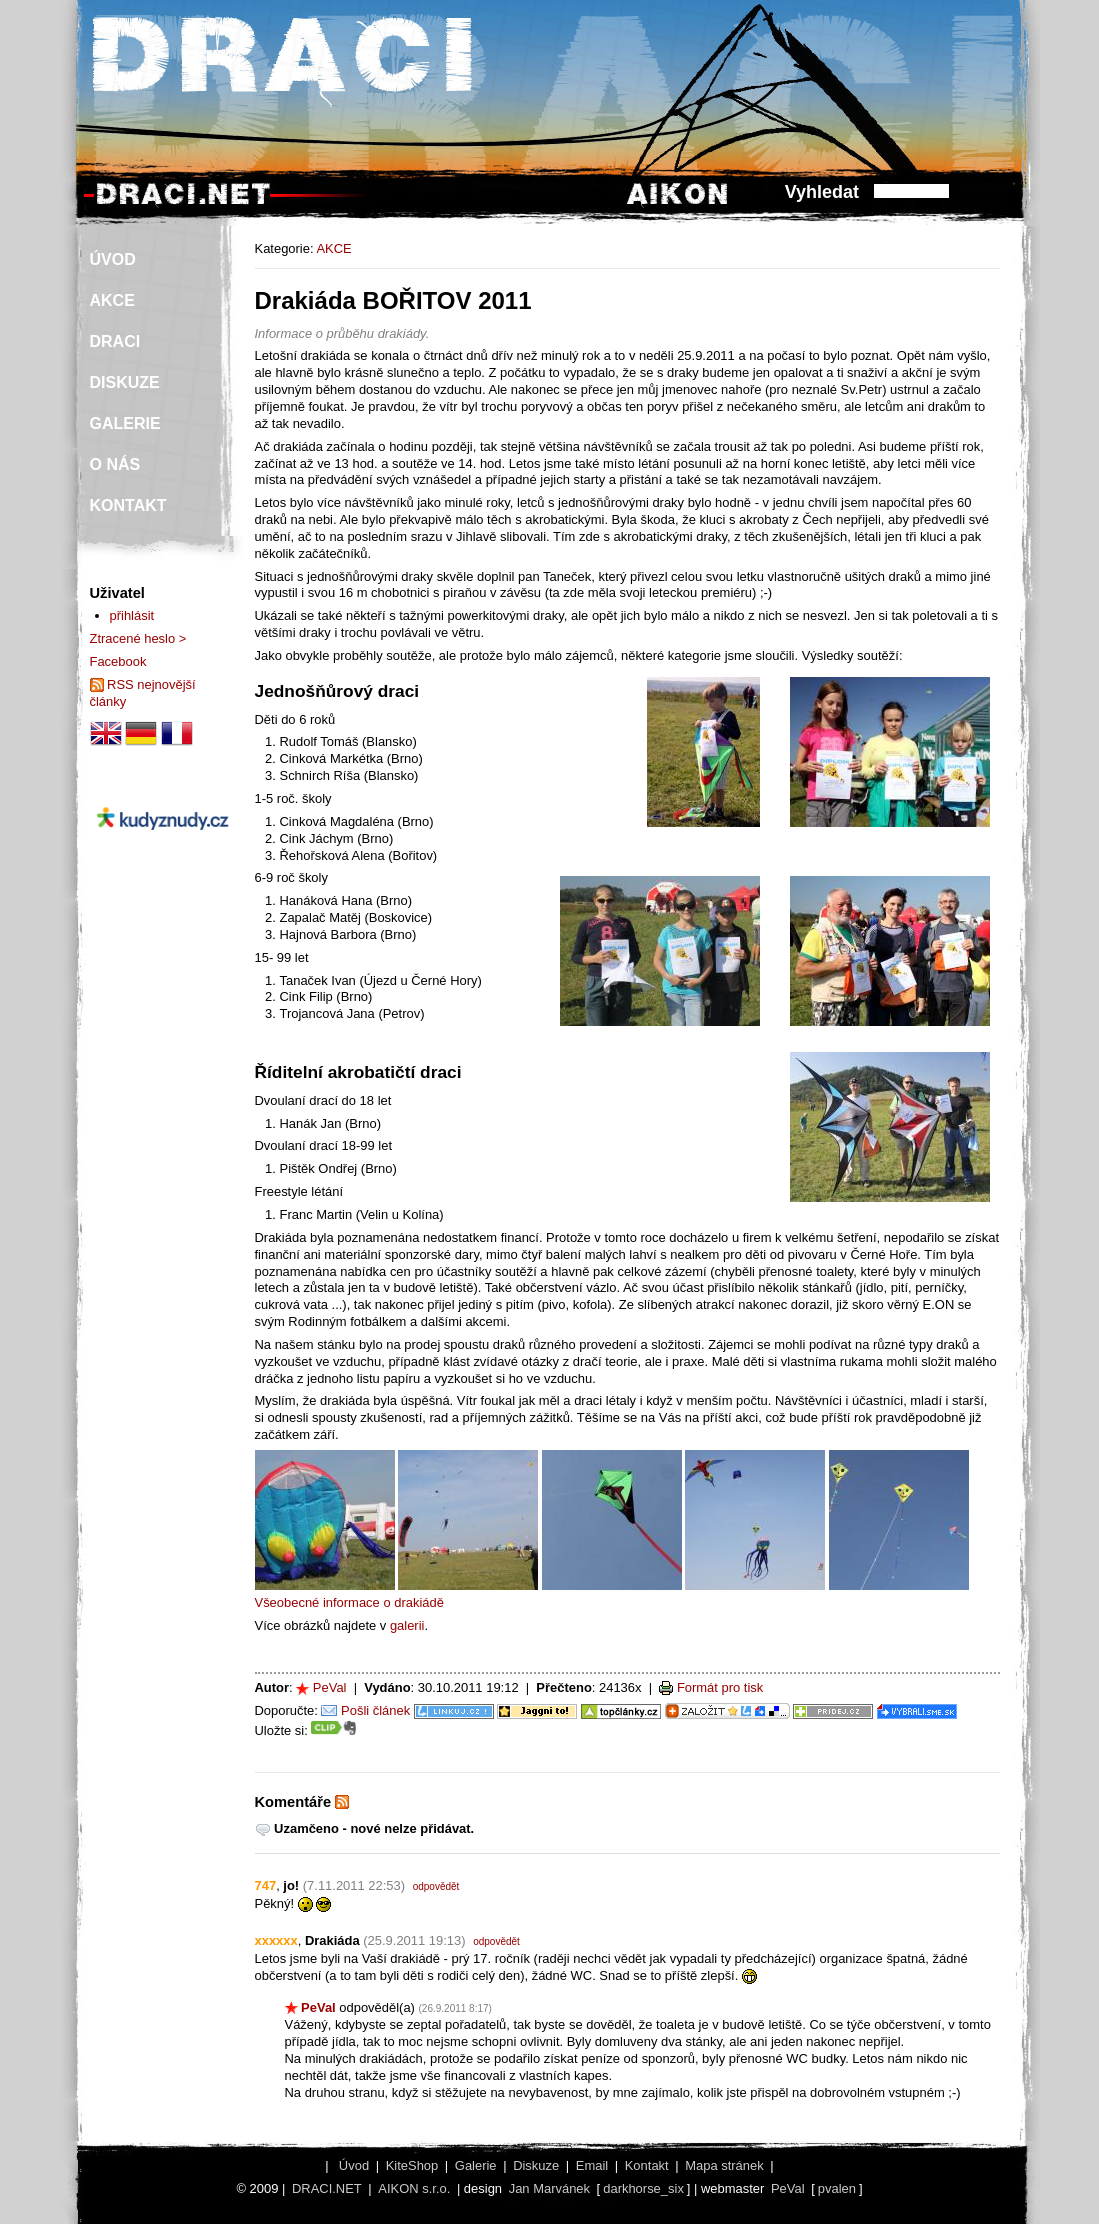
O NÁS (115, 464)
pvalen (837, 2188)
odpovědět (436, 1886)
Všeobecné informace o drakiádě (349, 1602)
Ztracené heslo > (138, 638)
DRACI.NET (327, 2188)
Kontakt (647, 2165)
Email (592, 2165)
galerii (407, 1625)
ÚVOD (113, 259)
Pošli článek (375, 1710)
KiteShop (412, 2165)
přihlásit (132, 615)
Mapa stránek (724, 2165)
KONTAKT (128, 505)
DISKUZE (125, 382)
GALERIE (125, 423)
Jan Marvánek (549, 2188)
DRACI (115, 341)
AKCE (333, 248)
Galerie (476, 2165)
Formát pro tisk (720, 1687)
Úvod (354, 2165)
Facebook (118, 661)
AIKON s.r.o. (414, 2188)
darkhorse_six (643, 2188)
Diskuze (536, 2165)
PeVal (330, 1687)
